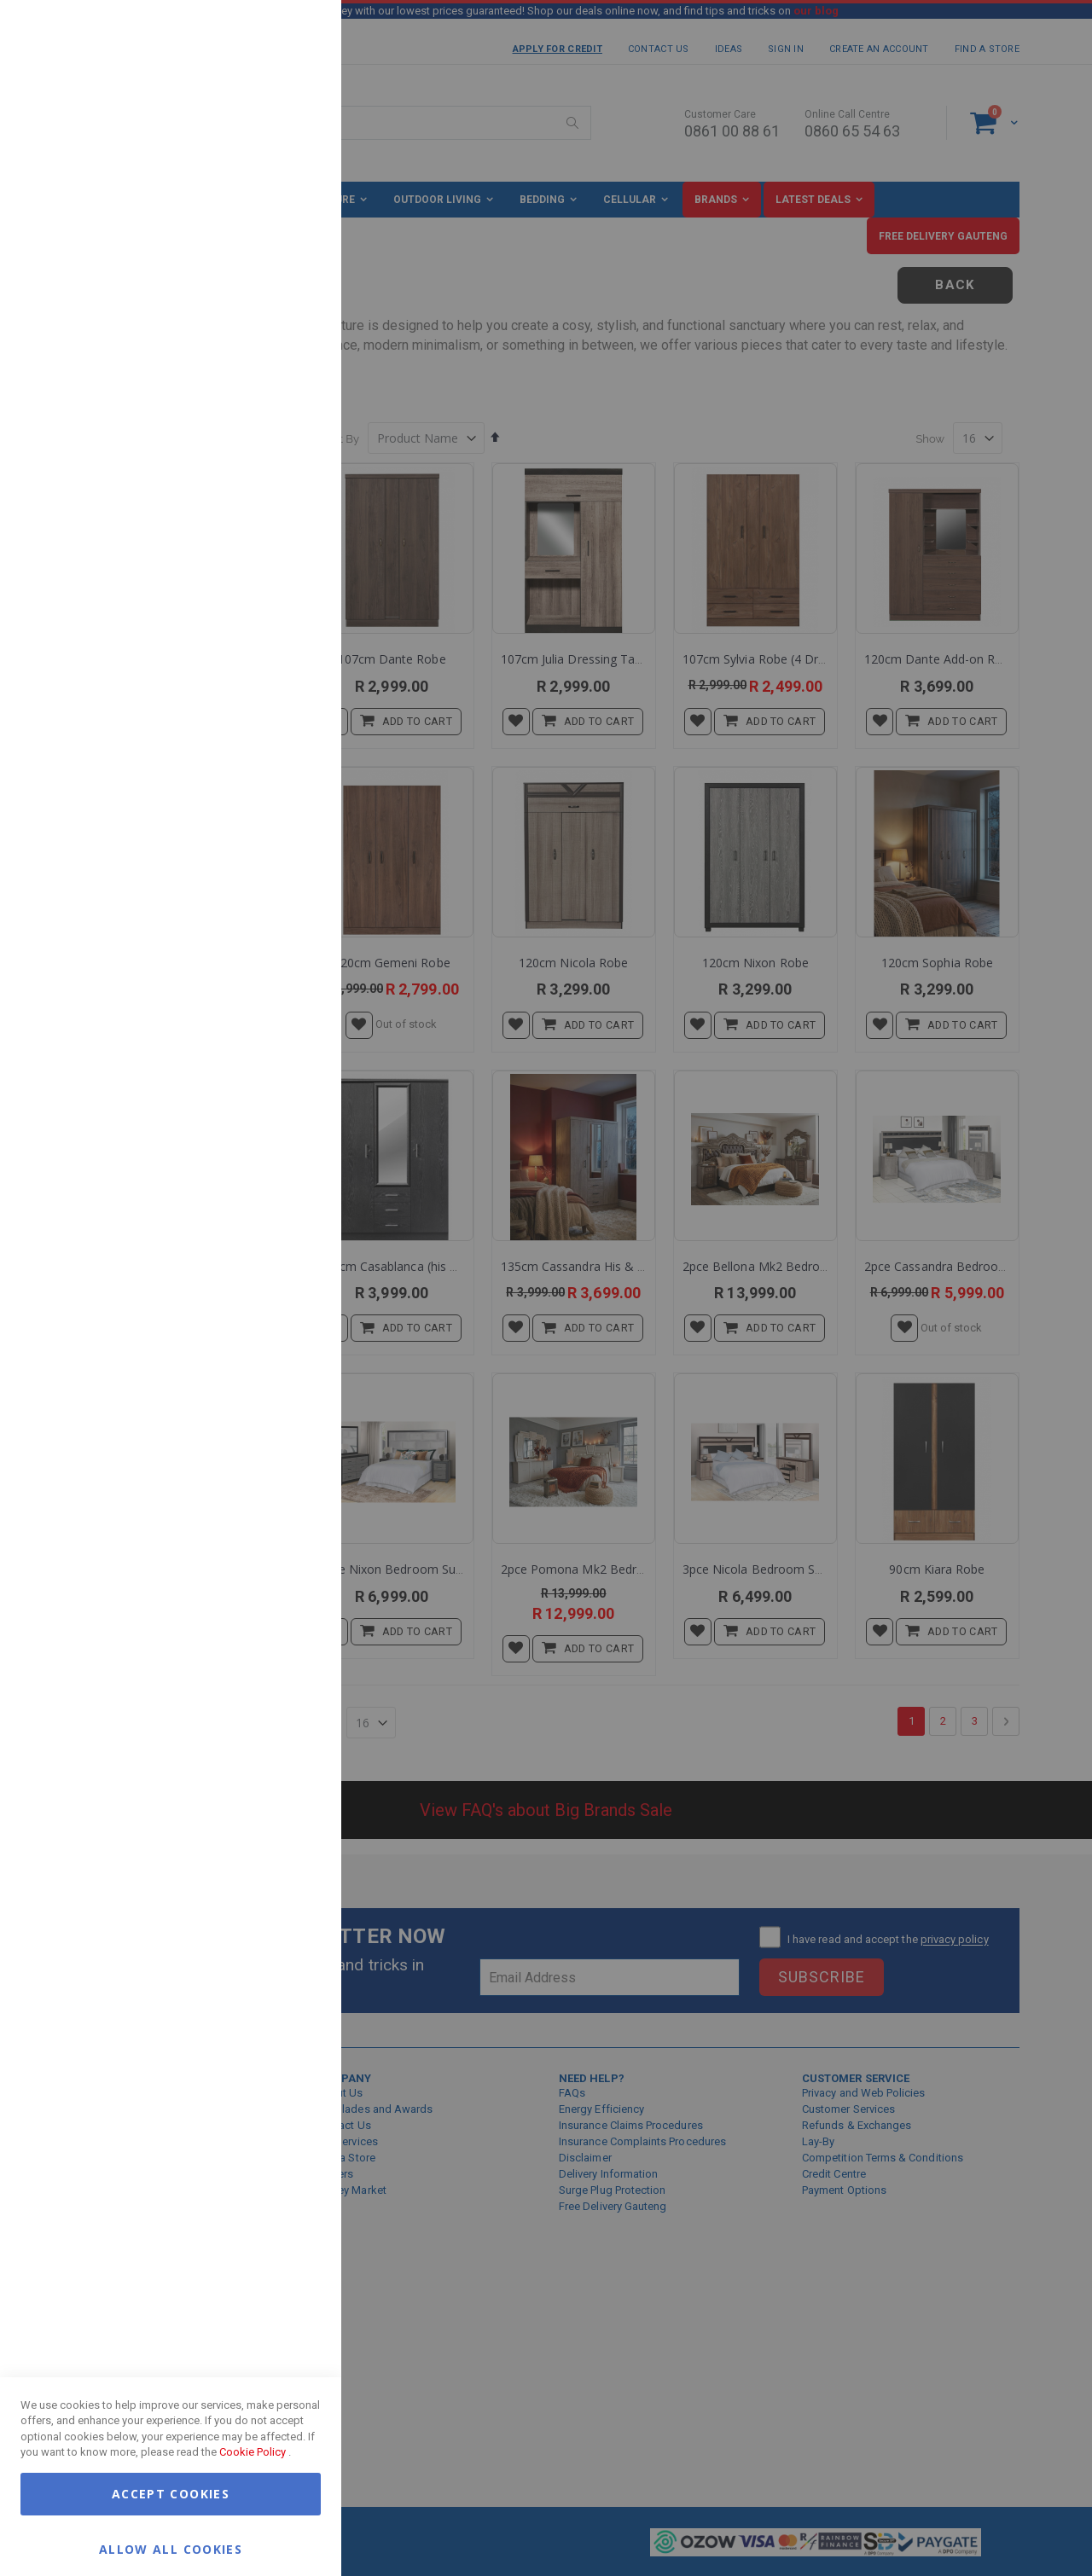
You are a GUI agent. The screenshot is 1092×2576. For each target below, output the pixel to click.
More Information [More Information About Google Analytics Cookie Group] (273, 515)
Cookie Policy (252, 2451)
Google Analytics (294, 426)
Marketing (294, 212)
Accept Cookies (170, 2494)
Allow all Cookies (170, 2548)
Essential (294, 33)
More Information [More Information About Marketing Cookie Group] (273, 352)
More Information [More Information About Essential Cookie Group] (273, 139)
